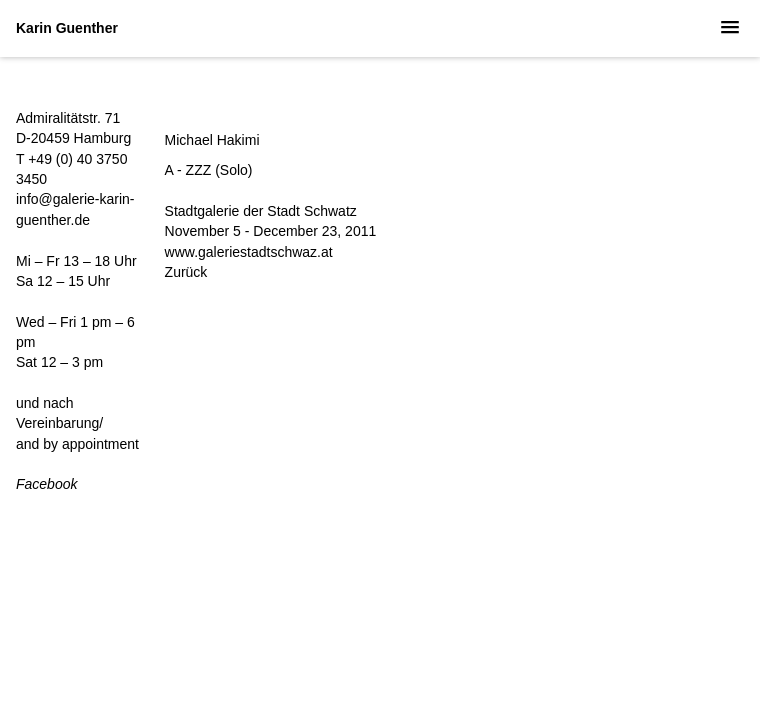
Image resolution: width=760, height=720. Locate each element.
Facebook (46, 484)
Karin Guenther (67, 28)
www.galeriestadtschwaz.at (249, 252)
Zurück (186, 272)
